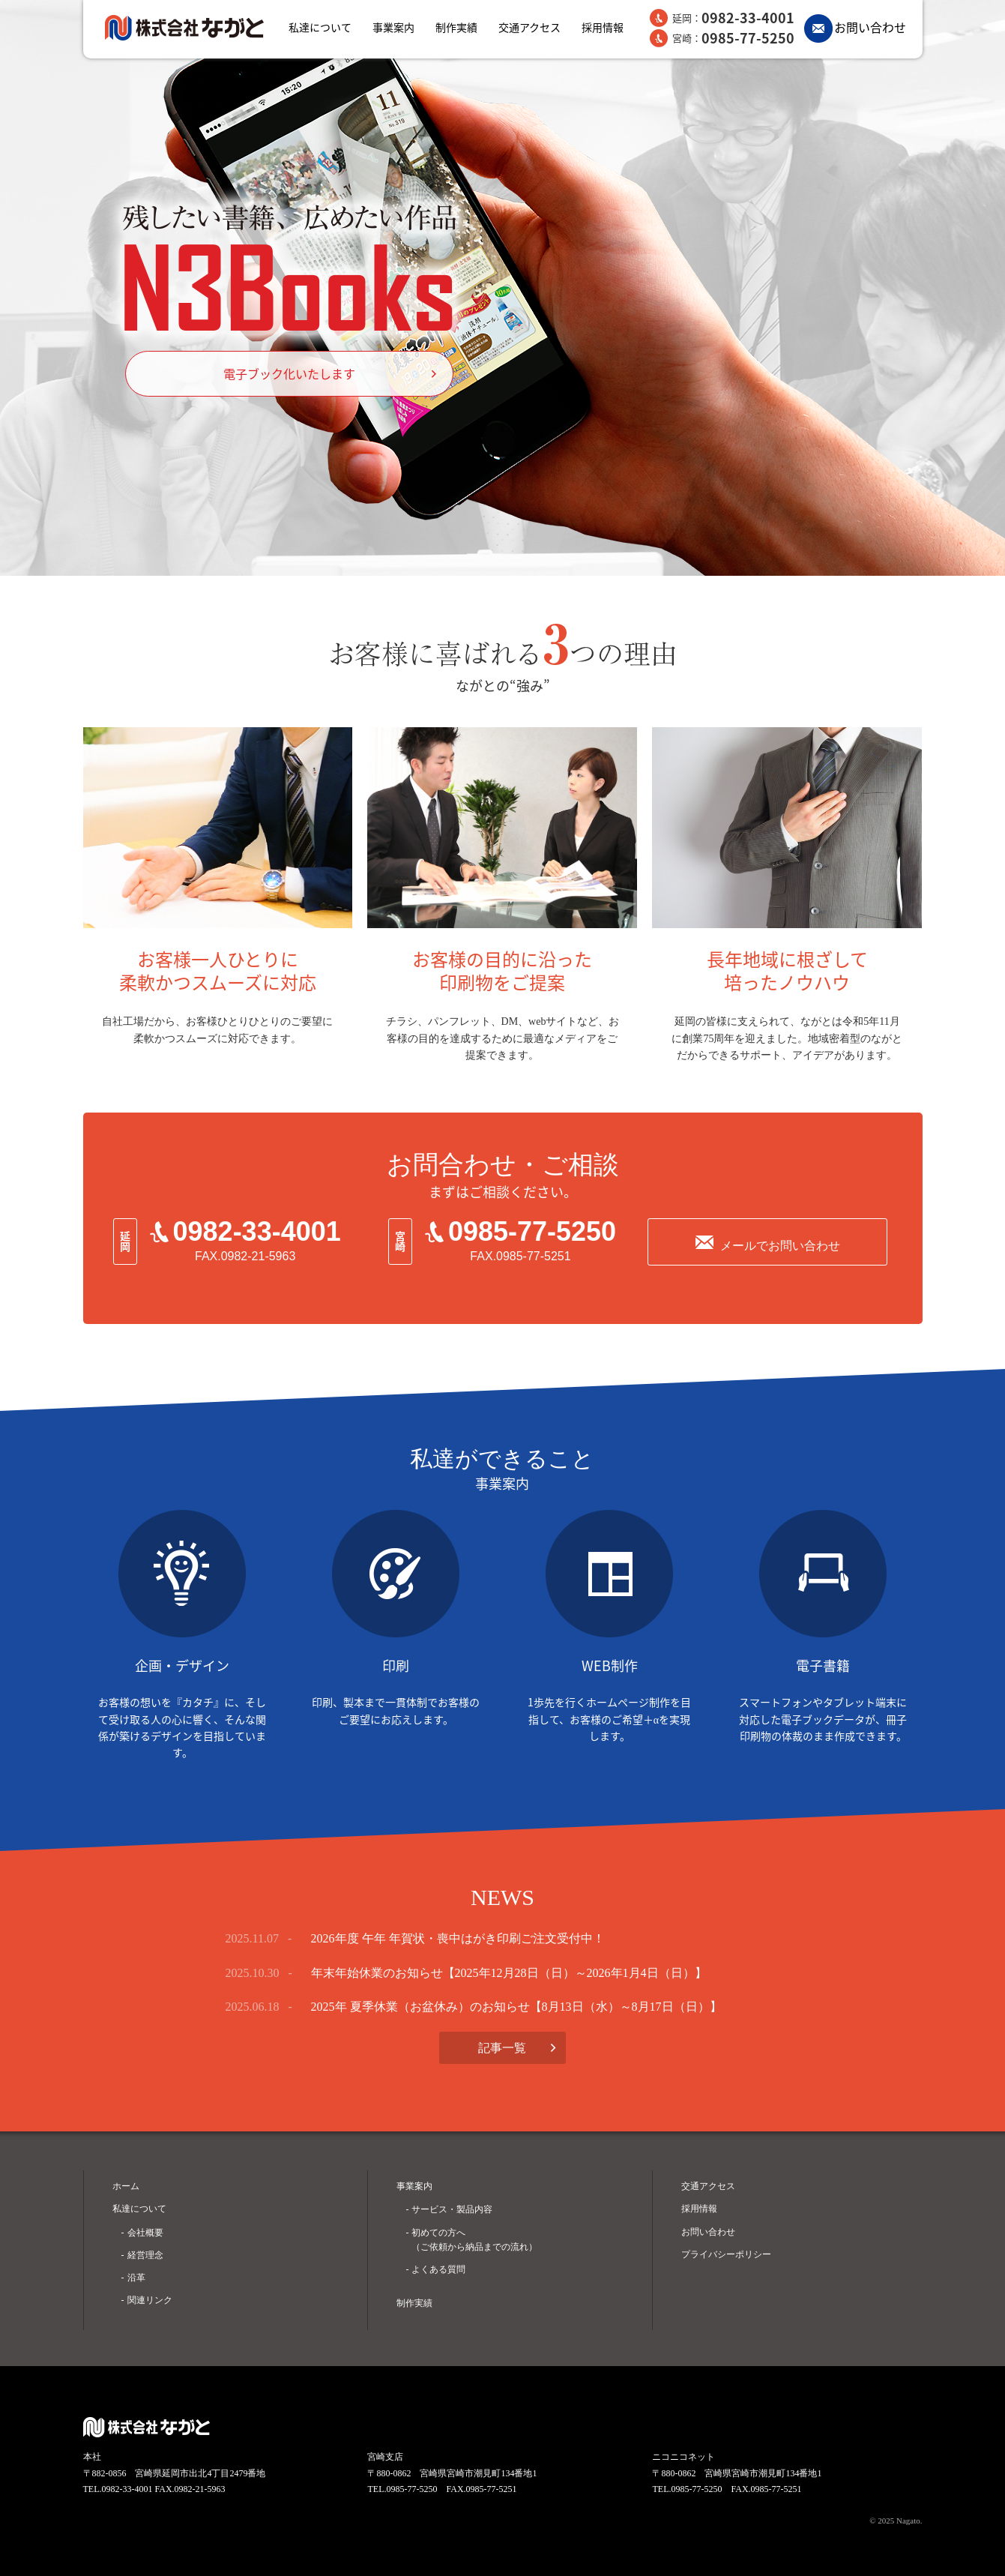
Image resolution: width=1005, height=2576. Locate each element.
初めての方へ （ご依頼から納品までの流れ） (474, 2239)
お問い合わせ (870, 27)
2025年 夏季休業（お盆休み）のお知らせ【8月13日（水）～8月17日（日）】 (516, 2006)
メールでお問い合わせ (780, 1245)
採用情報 (603, 26)
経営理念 (145, 2255)
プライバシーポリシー (726, 2254)
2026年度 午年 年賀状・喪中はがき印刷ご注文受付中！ (458, 1938)
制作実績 (456, 26)
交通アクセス (529, 26)
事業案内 (393, 26)
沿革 (136, 2277)
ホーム (125, 2186)
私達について (320, 26)
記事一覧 (502, 2047)
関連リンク (149, 2300)
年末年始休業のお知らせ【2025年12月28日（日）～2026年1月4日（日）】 (509, 1972)
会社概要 (145, 2232)
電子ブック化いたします (289, 373)
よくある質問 (438, 2269)
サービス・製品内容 (451, 2209)
